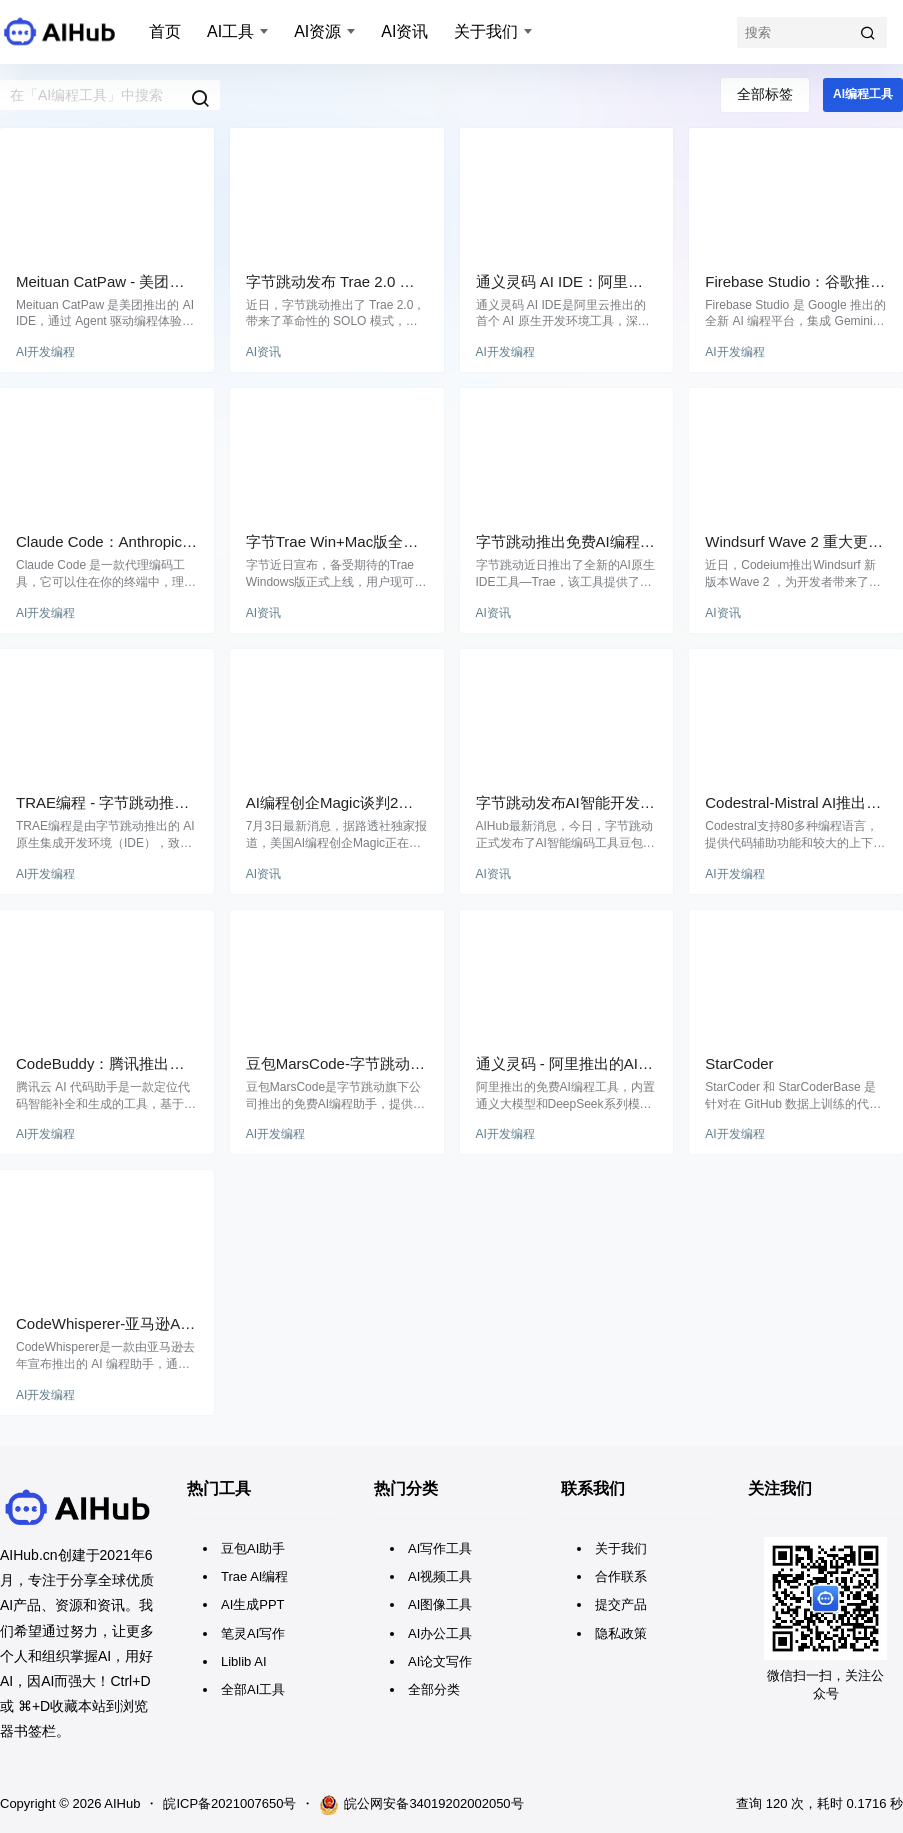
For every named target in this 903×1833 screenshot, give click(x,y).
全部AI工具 (253, 1689)
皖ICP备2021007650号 (229, 1803)
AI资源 (317, 31)
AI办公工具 (440, 1633)
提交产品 (621, 1604)
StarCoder (739, 1063)
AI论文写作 (440, 1661)
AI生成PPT (253, 1604)
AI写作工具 (440, 1548)
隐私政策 (621, 1633)
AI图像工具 (440, 1604)
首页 (165, 31)
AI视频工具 (440, 1576)
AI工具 (230, 31)
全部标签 (765, 94)
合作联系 (621, 1576)
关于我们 (486, 31)
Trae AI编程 (254, 1576)
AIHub (120, 1803)
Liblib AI (244, 1661)
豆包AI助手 (253, 1548)
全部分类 (434, 1689)
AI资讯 (404, 31)
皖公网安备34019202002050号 (421, 1805)
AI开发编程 (45, 352)
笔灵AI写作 (253, 1633)
